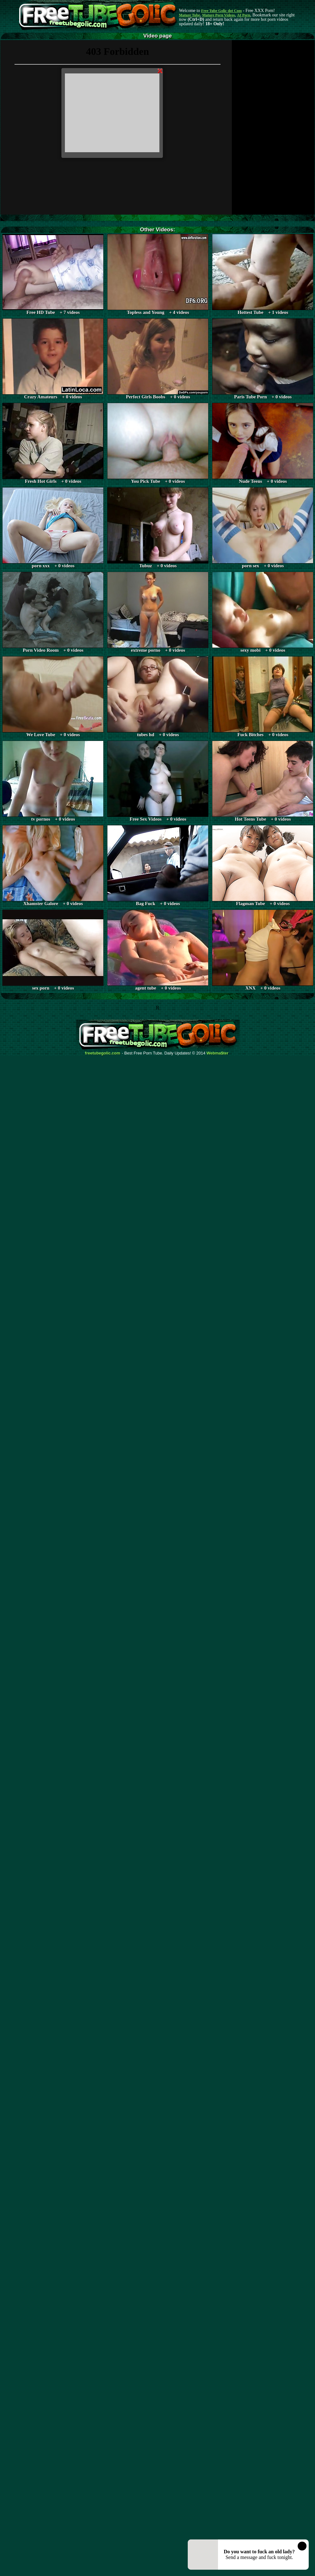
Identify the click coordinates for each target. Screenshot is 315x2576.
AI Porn (243, 15)
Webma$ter (218, 1053)
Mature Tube (189, 15)
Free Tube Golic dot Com (221, 11)
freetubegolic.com (102, 1053)
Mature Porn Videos (218, 15)
